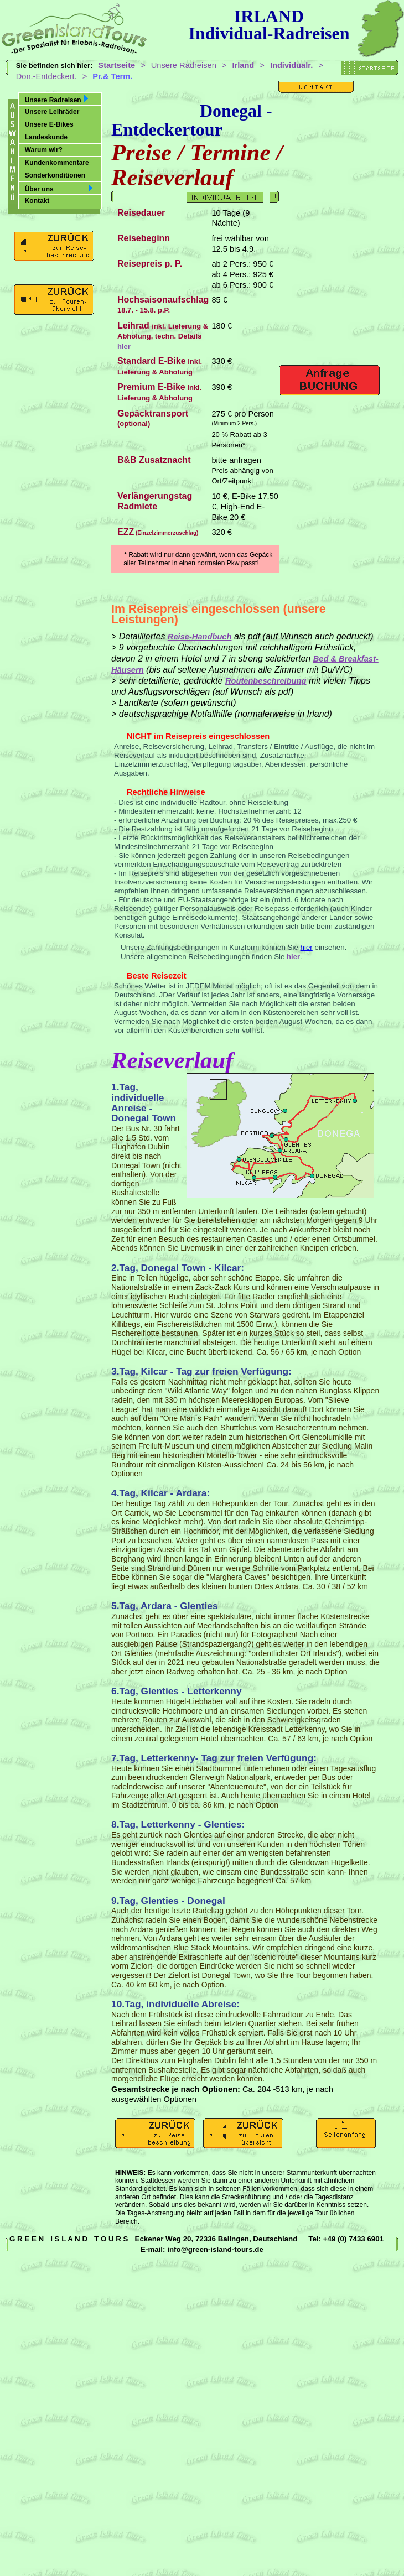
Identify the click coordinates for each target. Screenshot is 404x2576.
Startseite (116, 65)
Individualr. (291, 65)
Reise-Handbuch (200, 636)
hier (307, 947)
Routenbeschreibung (266, 680)
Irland (243, 65)
